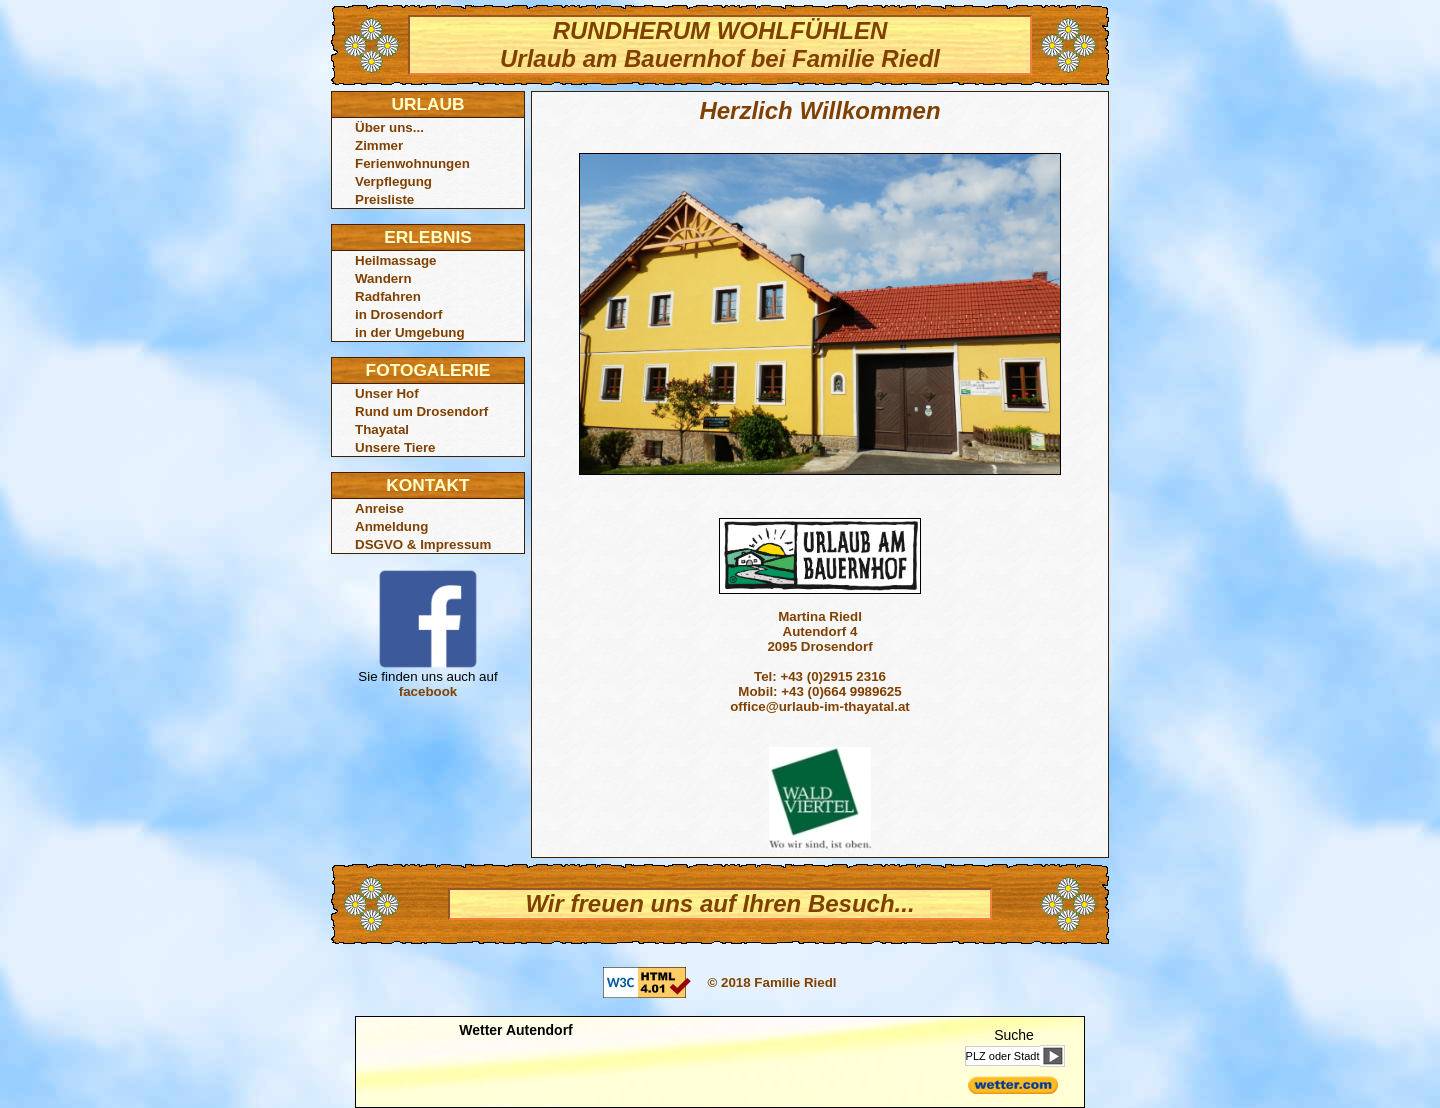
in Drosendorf (398, 314)
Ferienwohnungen (412, 163)
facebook (428, 691)
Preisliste (384, 199)
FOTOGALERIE (428, 370)
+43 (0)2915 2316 (833, 676)
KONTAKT (427, 485)
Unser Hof (387, 393)
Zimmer (379, 145)
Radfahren (388, 296)
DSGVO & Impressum (423, 544)
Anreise (379, 508)
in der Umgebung (410, 332)
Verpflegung (393, 181)
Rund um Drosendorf (421, 411)
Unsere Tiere (395, 447)
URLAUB (427, 104)
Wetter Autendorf (516, 1030)
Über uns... (389, 127)
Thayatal (382, 429)
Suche (1014, 1035)
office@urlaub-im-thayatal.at (820, 706)
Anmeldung (391, 526)
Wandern (383, 278)
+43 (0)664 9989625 (841, 691)
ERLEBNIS (428, 237)
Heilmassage (396, 260)
